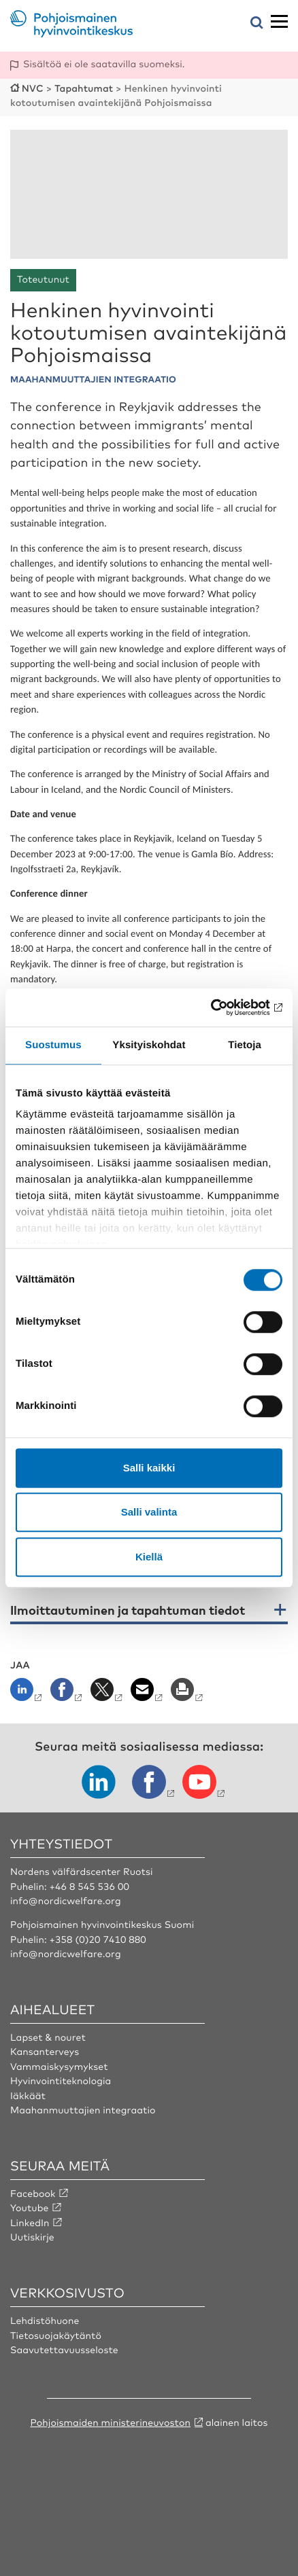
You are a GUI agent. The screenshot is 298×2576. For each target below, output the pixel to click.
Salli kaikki (149, 1467)
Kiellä (149, 1556)
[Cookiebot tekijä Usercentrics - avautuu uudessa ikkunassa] (222, 1007)
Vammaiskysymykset (59, 2066)
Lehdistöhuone (44, 2320)
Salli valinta (149, 1512)
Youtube (29, 2208)
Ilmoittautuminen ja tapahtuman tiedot (127, 1610)
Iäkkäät (28, 2096)
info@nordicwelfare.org (65, 1901)
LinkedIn (30, 2223)
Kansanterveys (44, 2051)
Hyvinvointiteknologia (60, 2081)
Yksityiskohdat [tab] (148, 1045)
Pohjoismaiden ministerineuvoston (110, 2422)
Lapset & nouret (48, 2037)
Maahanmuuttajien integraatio (83, 2110)
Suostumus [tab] (53, 1045)
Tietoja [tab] (244, 1045)
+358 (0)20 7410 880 (98, 1939)
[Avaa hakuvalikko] (257, 23)
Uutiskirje (32, 2237)
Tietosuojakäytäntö (55, 2335)
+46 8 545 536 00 (89, 1886)
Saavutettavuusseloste (64, 2350)
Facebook (33, 2193)
